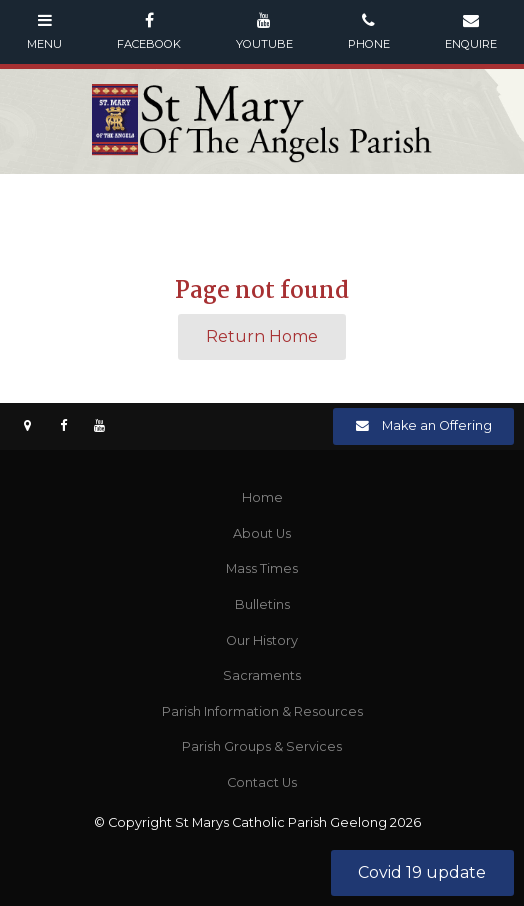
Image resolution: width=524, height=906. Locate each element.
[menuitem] (262, 498)
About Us (262, 533)
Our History (262, 640)
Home (262, 497)
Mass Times (262, 568)
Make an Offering (437, 425)
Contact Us (262, 782)
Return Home (262, 336)
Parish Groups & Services (262, 746)
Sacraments (262, 675)
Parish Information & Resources (262, 711)
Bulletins (262, 604)
